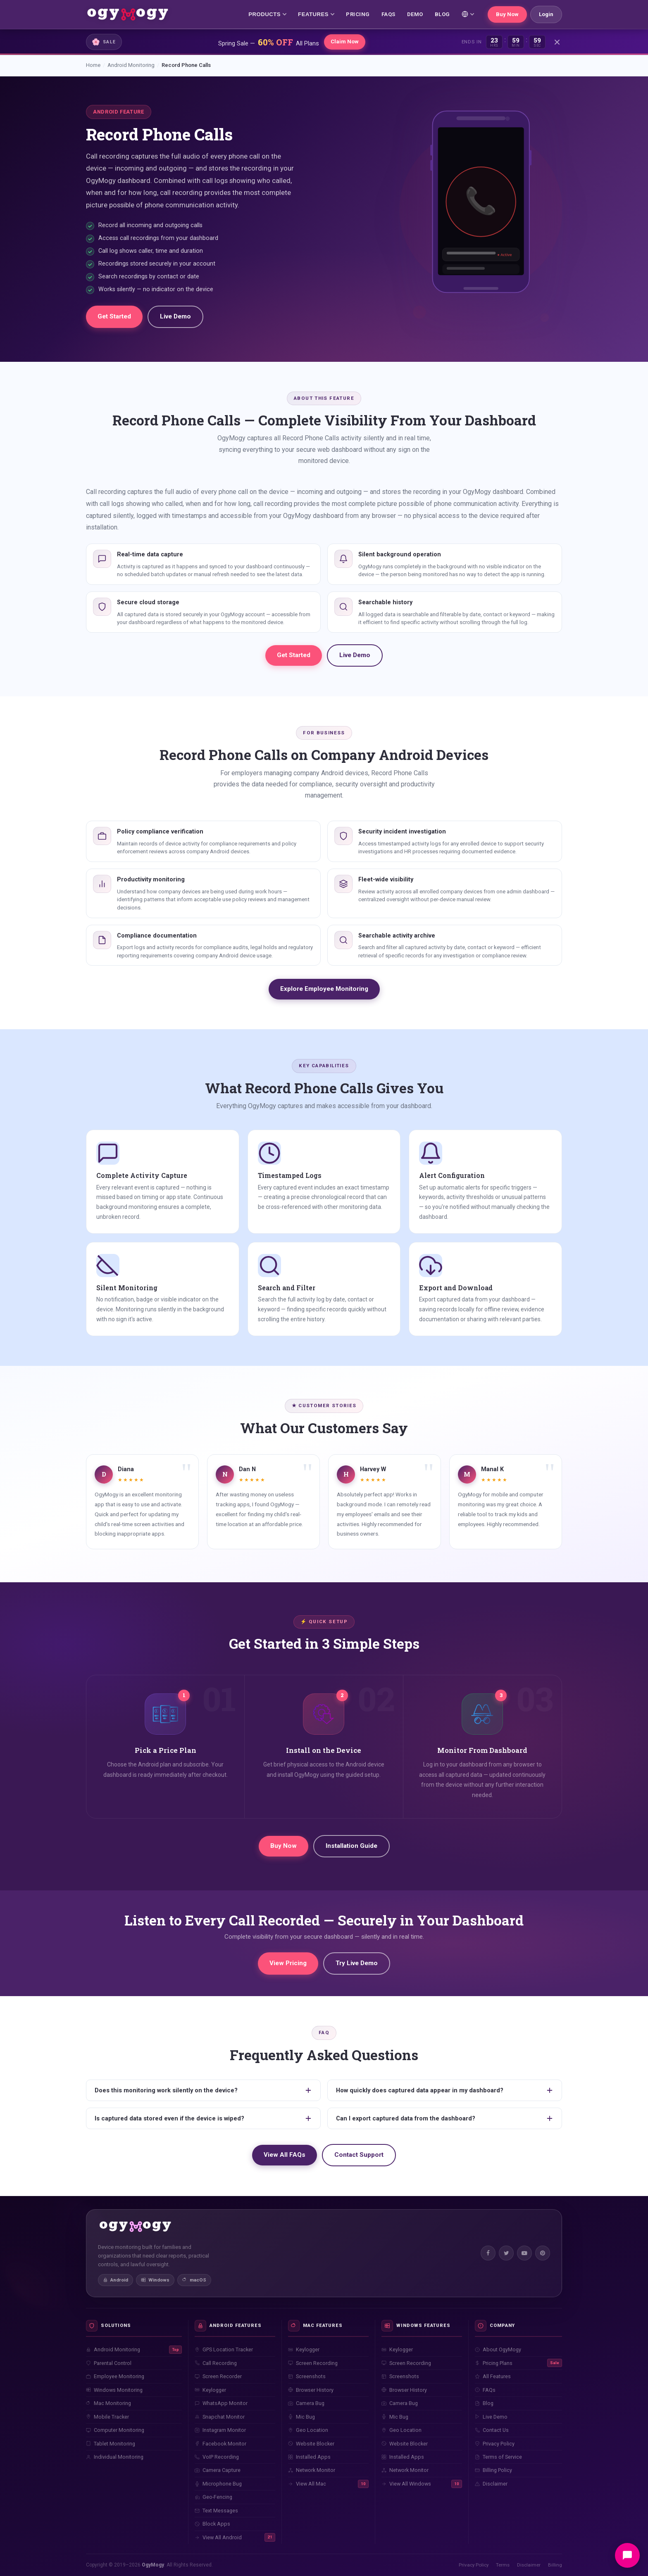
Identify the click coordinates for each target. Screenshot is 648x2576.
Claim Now (345, 41)
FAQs (388, 14)
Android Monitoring (131, 65)
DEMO (415, 14)
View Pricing (288, 1963)
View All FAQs (284, 2154)
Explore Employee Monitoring (324, 988)
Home (93, 65)
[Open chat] (627, 2555)
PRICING (358, 14)
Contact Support (359, 2154)
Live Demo (175, 316)
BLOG (442, 14)
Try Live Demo (357, 1963)
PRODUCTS (267, 14)
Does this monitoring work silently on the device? (203, 2090)
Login (546, 14)
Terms (503, 2565)
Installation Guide (351, 1845)
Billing (555, 2565)
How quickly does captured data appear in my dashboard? (444, 2090)
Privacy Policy (473, 2565)
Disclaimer (529, 2565)
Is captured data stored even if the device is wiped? (203, 2118)
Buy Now (507, 14)
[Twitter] (506, 2253)
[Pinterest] (542, 2253)
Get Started (114, 316)
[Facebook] (488, 2253)
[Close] (557, 42)
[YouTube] (524, 2253)
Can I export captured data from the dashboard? (444, 2118)
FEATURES (316, 14)
